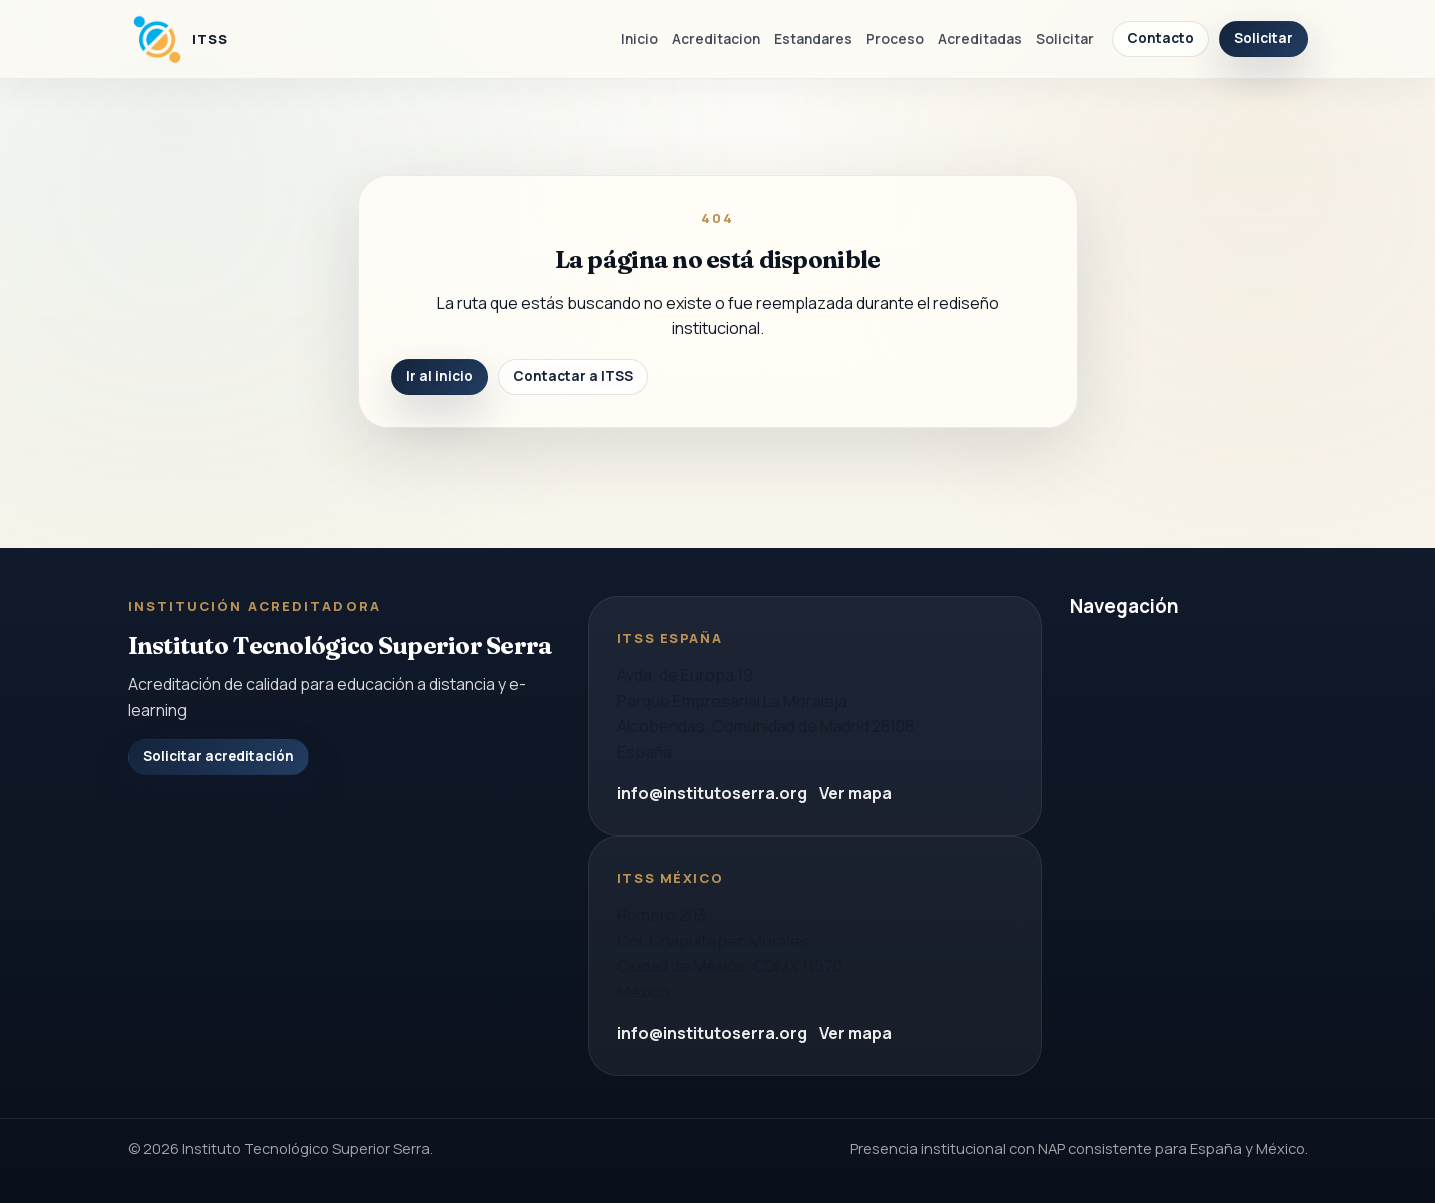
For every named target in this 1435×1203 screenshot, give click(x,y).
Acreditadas (980, 38)
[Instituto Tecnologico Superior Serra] (178, 39)
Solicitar (1065, 38)
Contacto (1160, 38)
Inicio (639, 38)
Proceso (895, 38)
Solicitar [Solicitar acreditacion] (1263, 38)
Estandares (813, 38)
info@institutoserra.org (712, 793)
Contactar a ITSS (573, 376)
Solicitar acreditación (218, 756)
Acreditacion (716, 38)
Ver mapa (855, 793)
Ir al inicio (439, 376)
